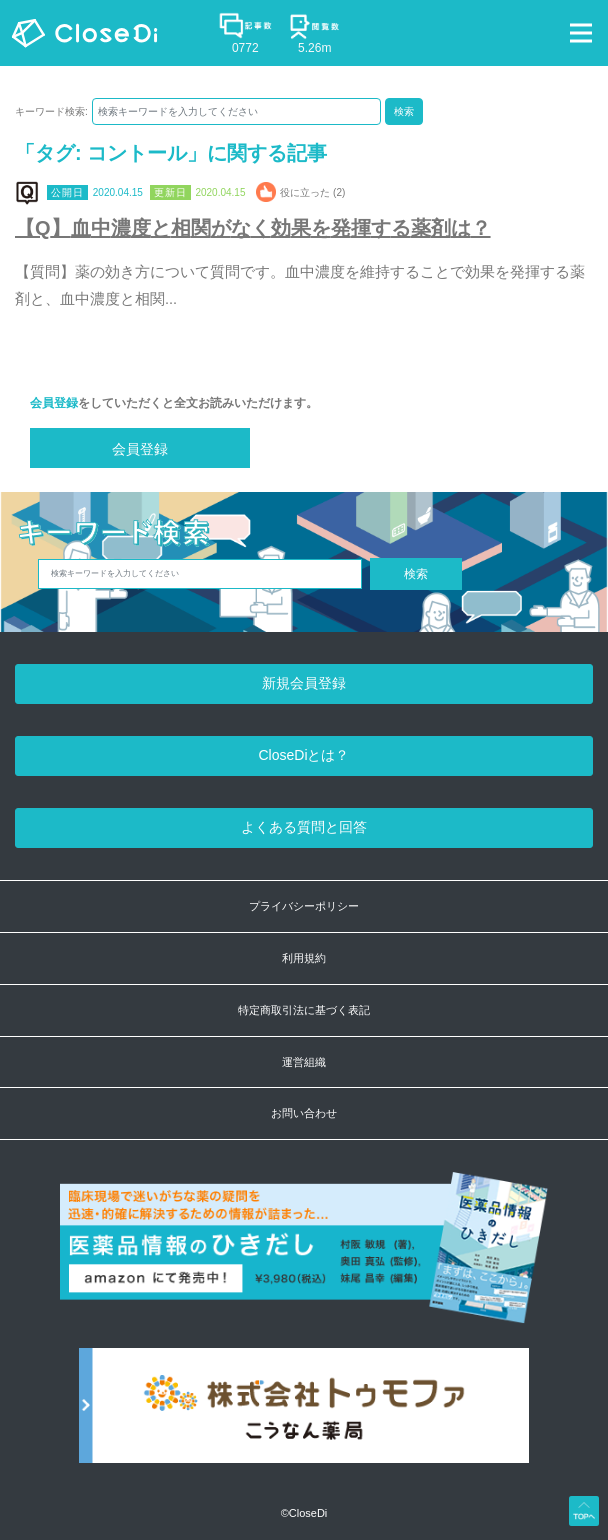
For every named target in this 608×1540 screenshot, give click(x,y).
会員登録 (54, 403)
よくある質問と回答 (304, 827)
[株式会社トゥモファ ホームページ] (304, 1415)
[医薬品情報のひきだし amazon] (304, 1258)
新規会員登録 (304, 683)
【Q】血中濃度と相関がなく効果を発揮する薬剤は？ (253, 228)
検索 (404, 111)
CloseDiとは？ (303, 755)
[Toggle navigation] (581, 33)
